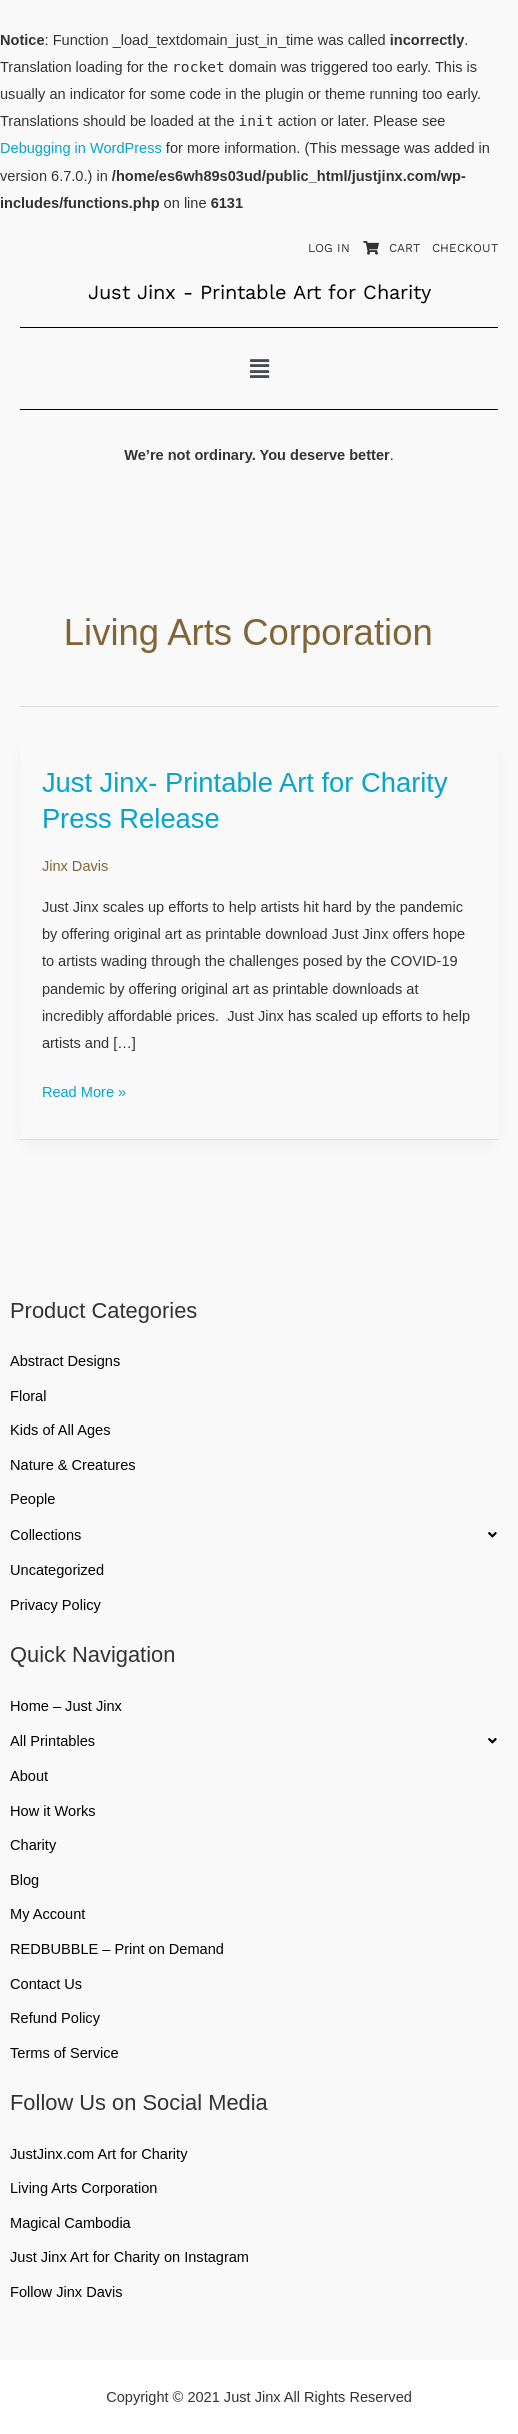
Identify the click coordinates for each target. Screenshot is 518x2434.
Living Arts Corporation (83, 2188)
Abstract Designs (65, 1361)
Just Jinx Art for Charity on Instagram (129, 2257)
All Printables (259, 1741)
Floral (28, 1396)
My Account (47, 1914)
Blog (24, 1880)
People (32, 1499)
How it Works (53, 1811)
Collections (259, 1535)
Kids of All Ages (60, 1430)
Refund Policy (55, 2018)
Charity (33, 1845)
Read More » (84, 1089)
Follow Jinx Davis (66, 2292)
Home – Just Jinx (66, 1706)
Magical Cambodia (70, 2223)
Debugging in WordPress (81, 148)
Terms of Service (64, 2053)
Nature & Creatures (73, 1465)
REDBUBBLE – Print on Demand (117, 1949)
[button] (259, 368)
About (29, 1776)
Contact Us (46, 1984)
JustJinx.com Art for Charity (98, 2154)
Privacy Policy (55, 1605)
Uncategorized (57, 1570)
